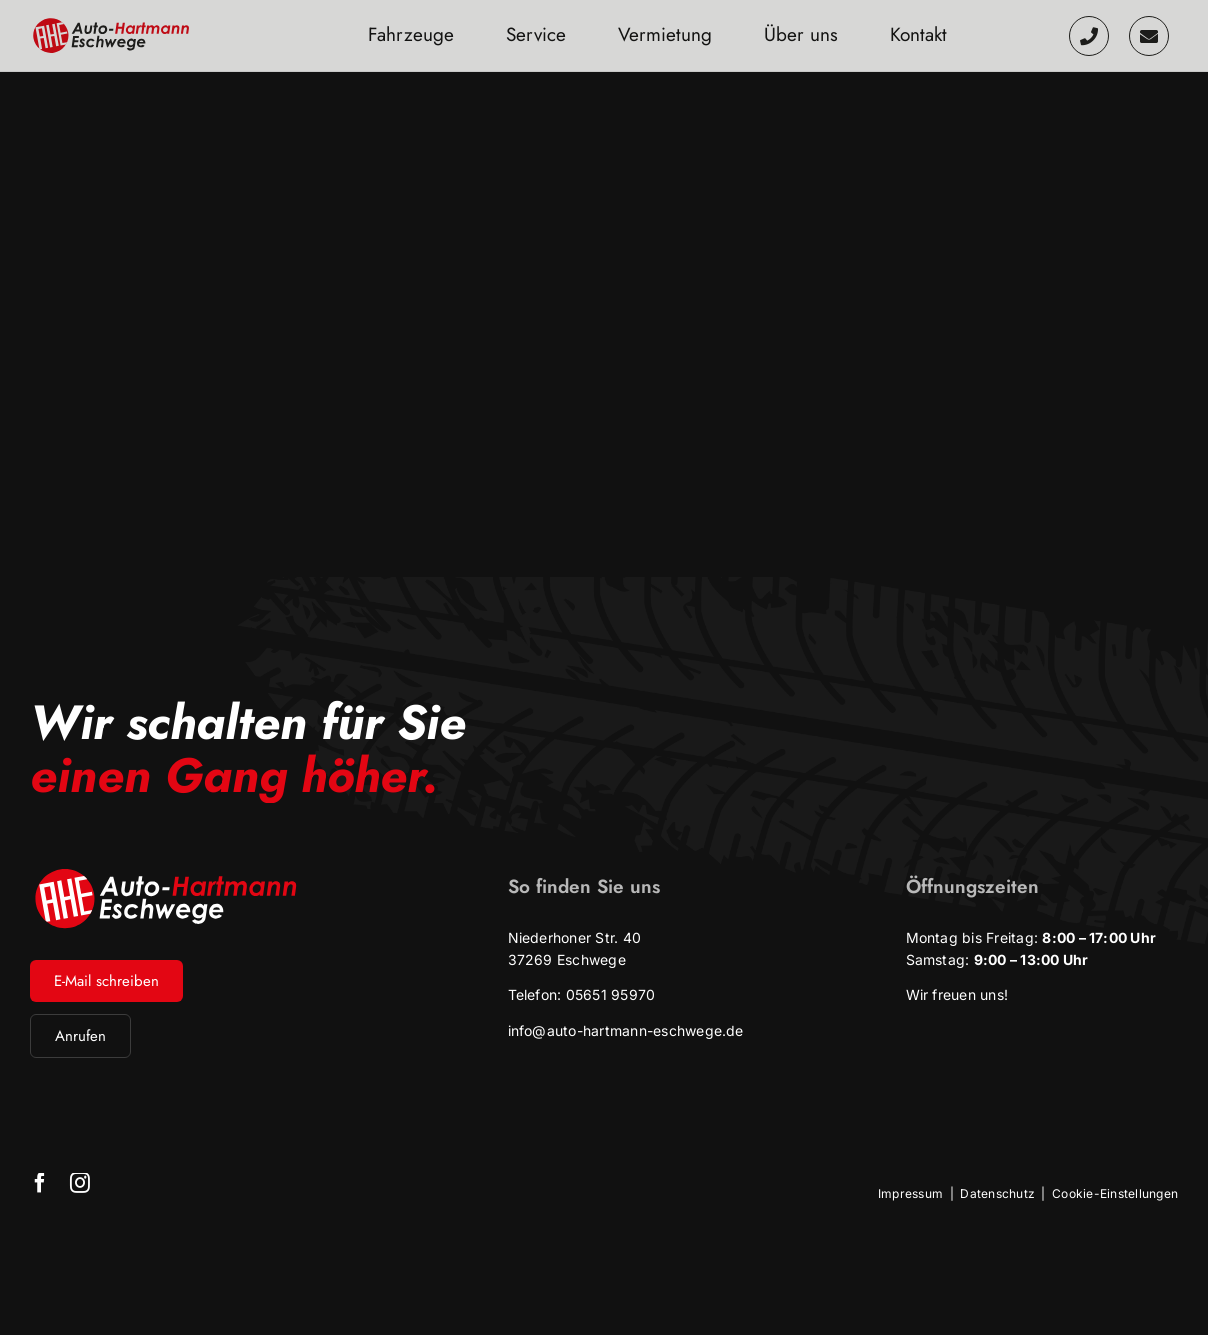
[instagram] (80, 1183)
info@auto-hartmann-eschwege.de (626, 1030)
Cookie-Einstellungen (1115, 1193)
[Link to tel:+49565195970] (1089, 36)
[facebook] (40, 1183)
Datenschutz (997, 1193)
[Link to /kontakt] (1149, 36)
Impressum (910, 1193)
